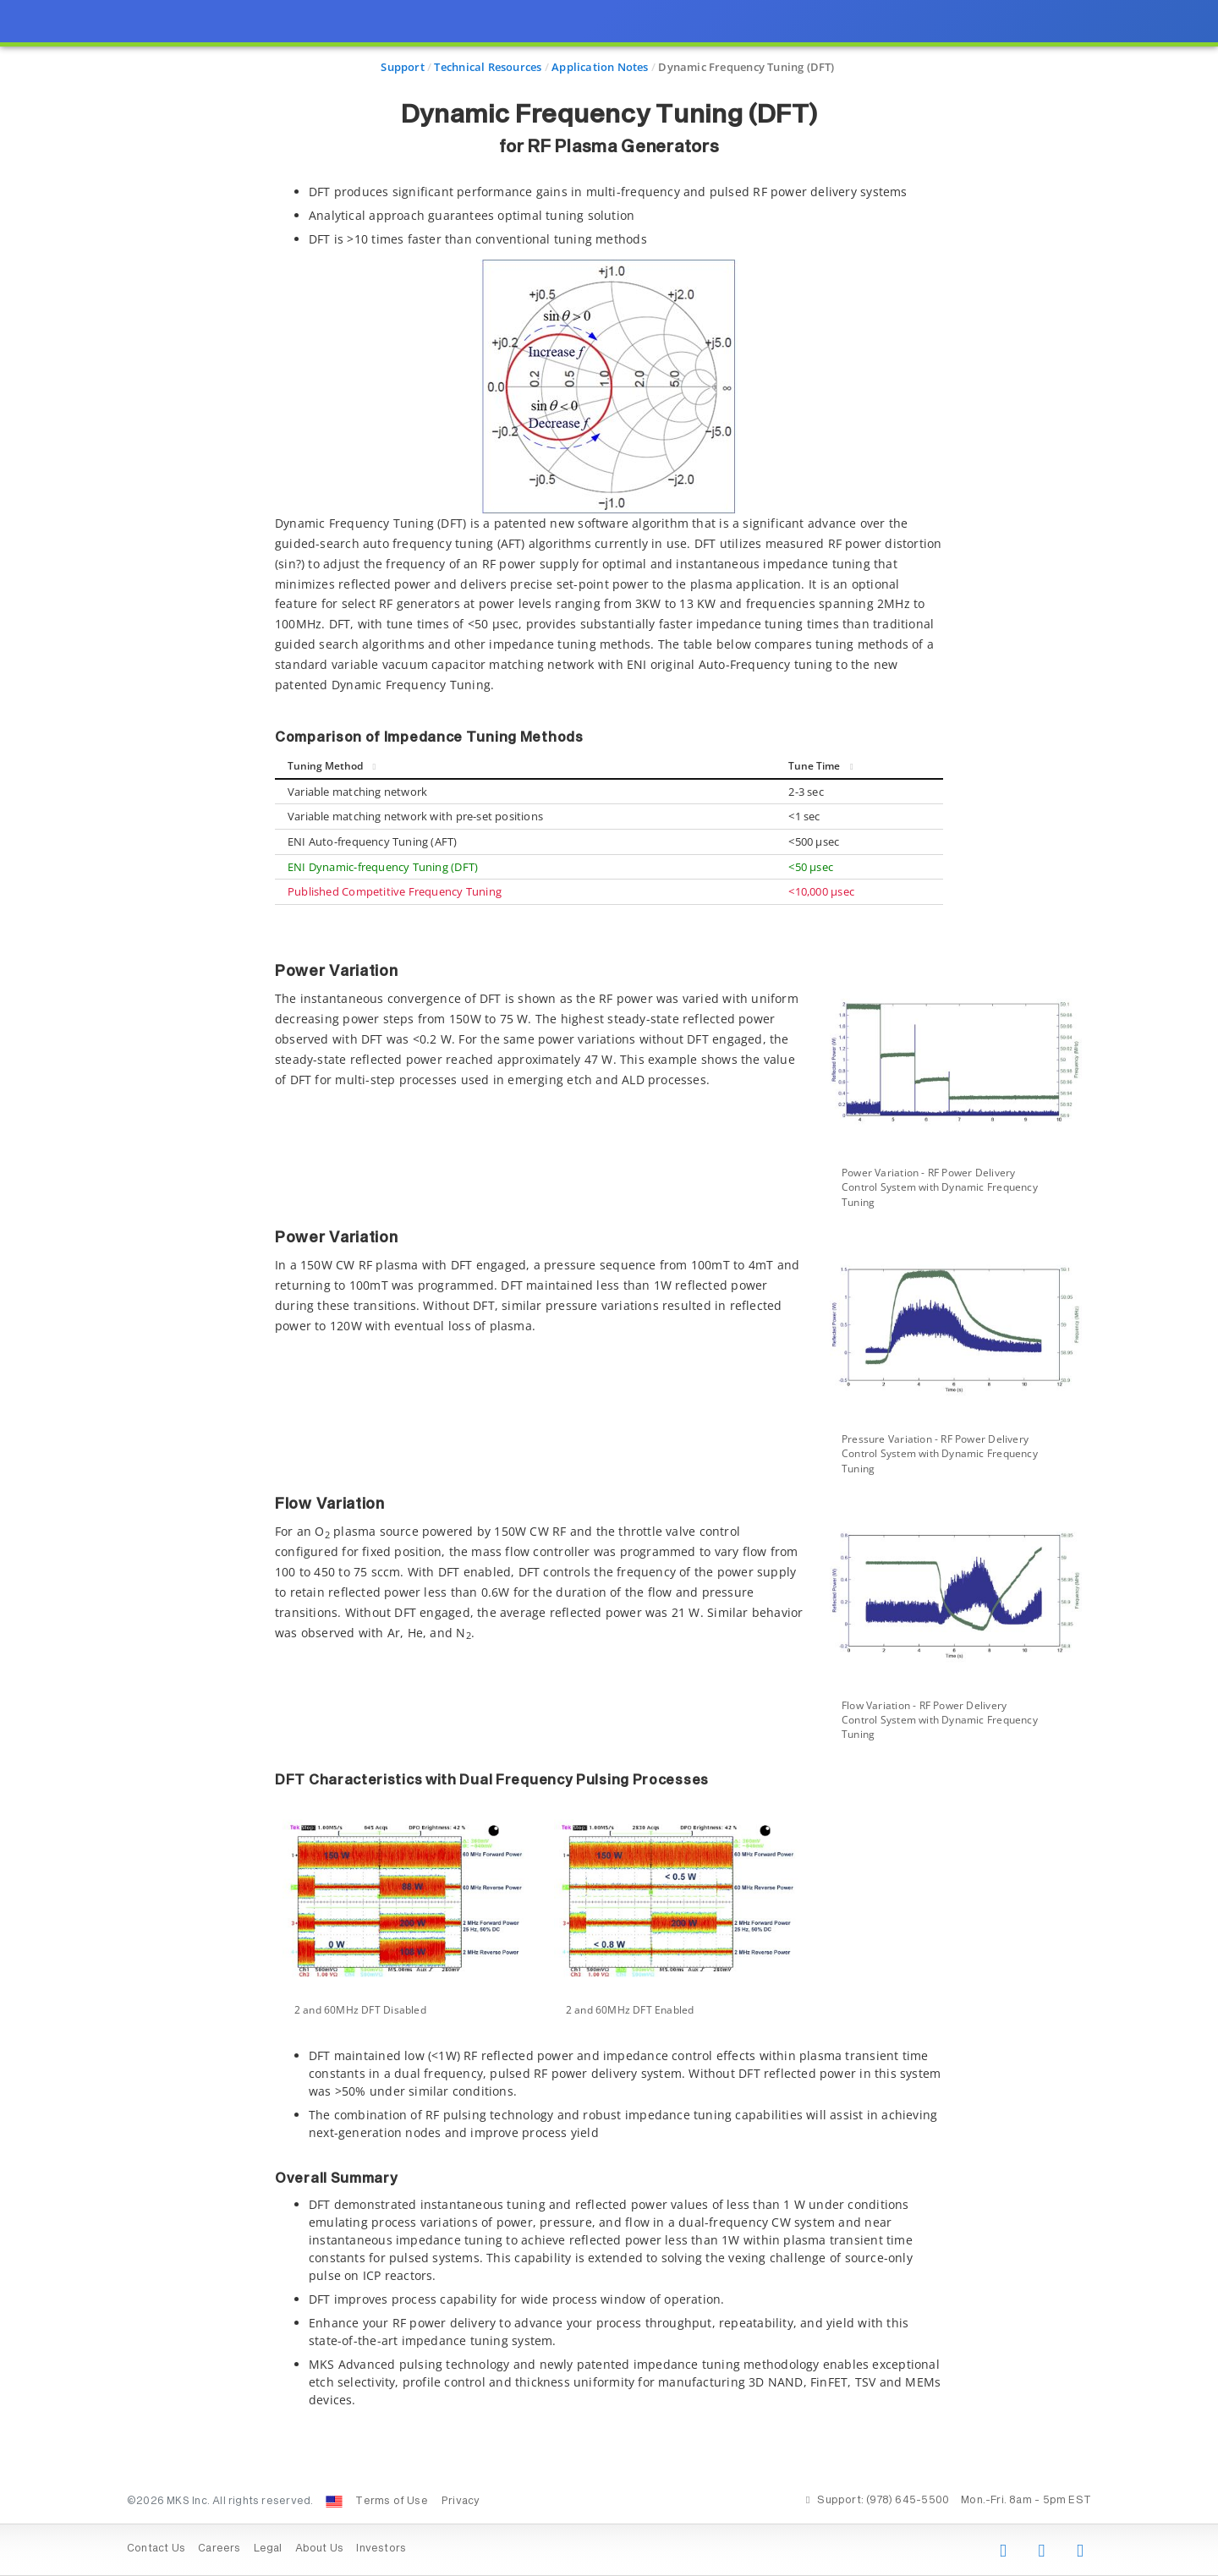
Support (402, 66)
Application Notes (600, 66)
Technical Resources (487, 66)
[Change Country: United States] (334, 2501)
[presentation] (609, 1288)
